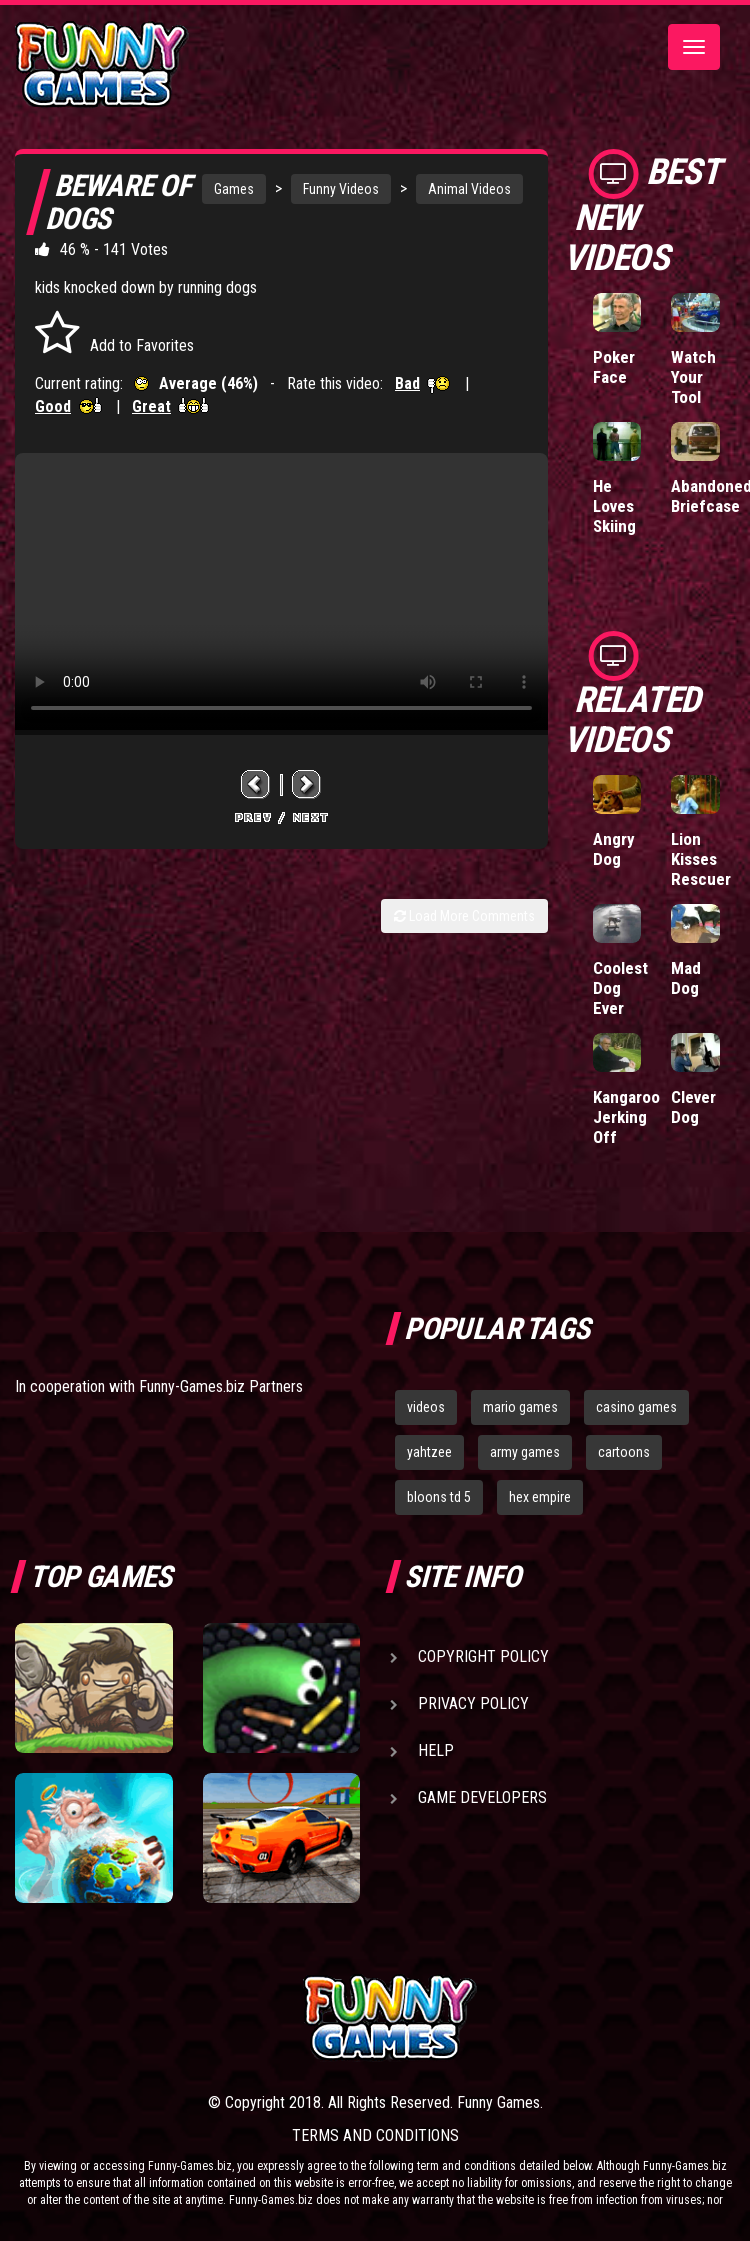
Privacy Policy (473, 1703)
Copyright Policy (483, 1656)
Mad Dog (686, 978)
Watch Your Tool (693, 377)
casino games (636, 1407)
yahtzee (429, 1452)
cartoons (624, 1452)
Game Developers (482, 1797)
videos (426, 1407)
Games (234, 189)
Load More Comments (464, 916)
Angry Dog (614, 849)
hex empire (540, 1497)
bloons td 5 (439, 1497)
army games (525, 1452)
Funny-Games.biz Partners (221, 1386)
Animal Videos (469, 189)
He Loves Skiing (614, 506)
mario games (520, 1407)
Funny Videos (341, 189)
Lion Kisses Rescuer (701, 859)
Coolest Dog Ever (620, 988)
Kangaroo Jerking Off (626, 1117)
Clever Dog (693, 1107)
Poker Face (614, 367)
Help (436, 1750)
